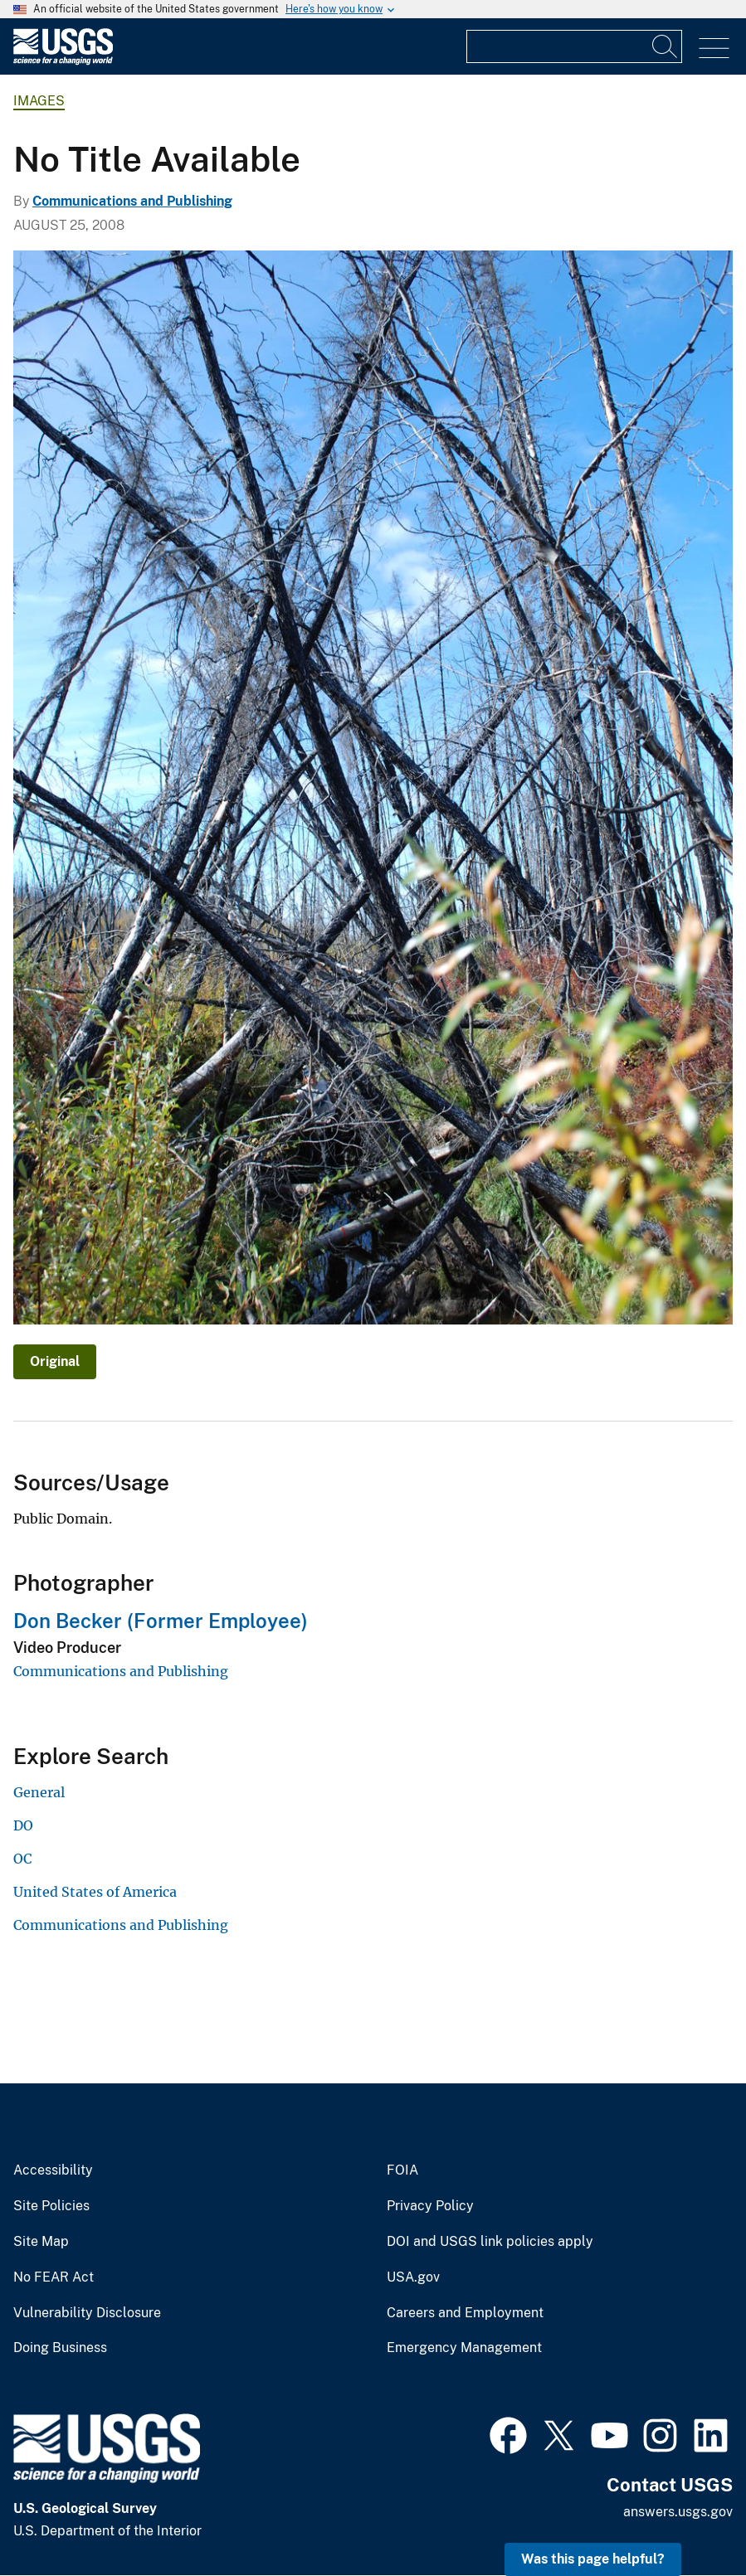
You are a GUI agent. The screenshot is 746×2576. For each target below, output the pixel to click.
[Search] (665, 46)
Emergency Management (464, 2347)
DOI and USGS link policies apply (490, 2241)
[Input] (574, 46)
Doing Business (60, 2347)
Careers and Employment (465, 2313)
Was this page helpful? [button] (593, 2559)
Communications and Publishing (132, 201)
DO (23, 1825)
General (39, 1792)
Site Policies (51, 2206)
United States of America (95, 1891)
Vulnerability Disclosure (87, 2313)
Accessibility (53, 2170)
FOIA (402, 2170)
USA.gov (413, 2277)
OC (22, 1858)
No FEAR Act (53, 2277)
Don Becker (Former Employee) (160, 1620)
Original (55, 1361)
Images (39, 101)
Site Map (41, 2241)
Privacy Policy (430, 2206)
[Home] (63, 61)
